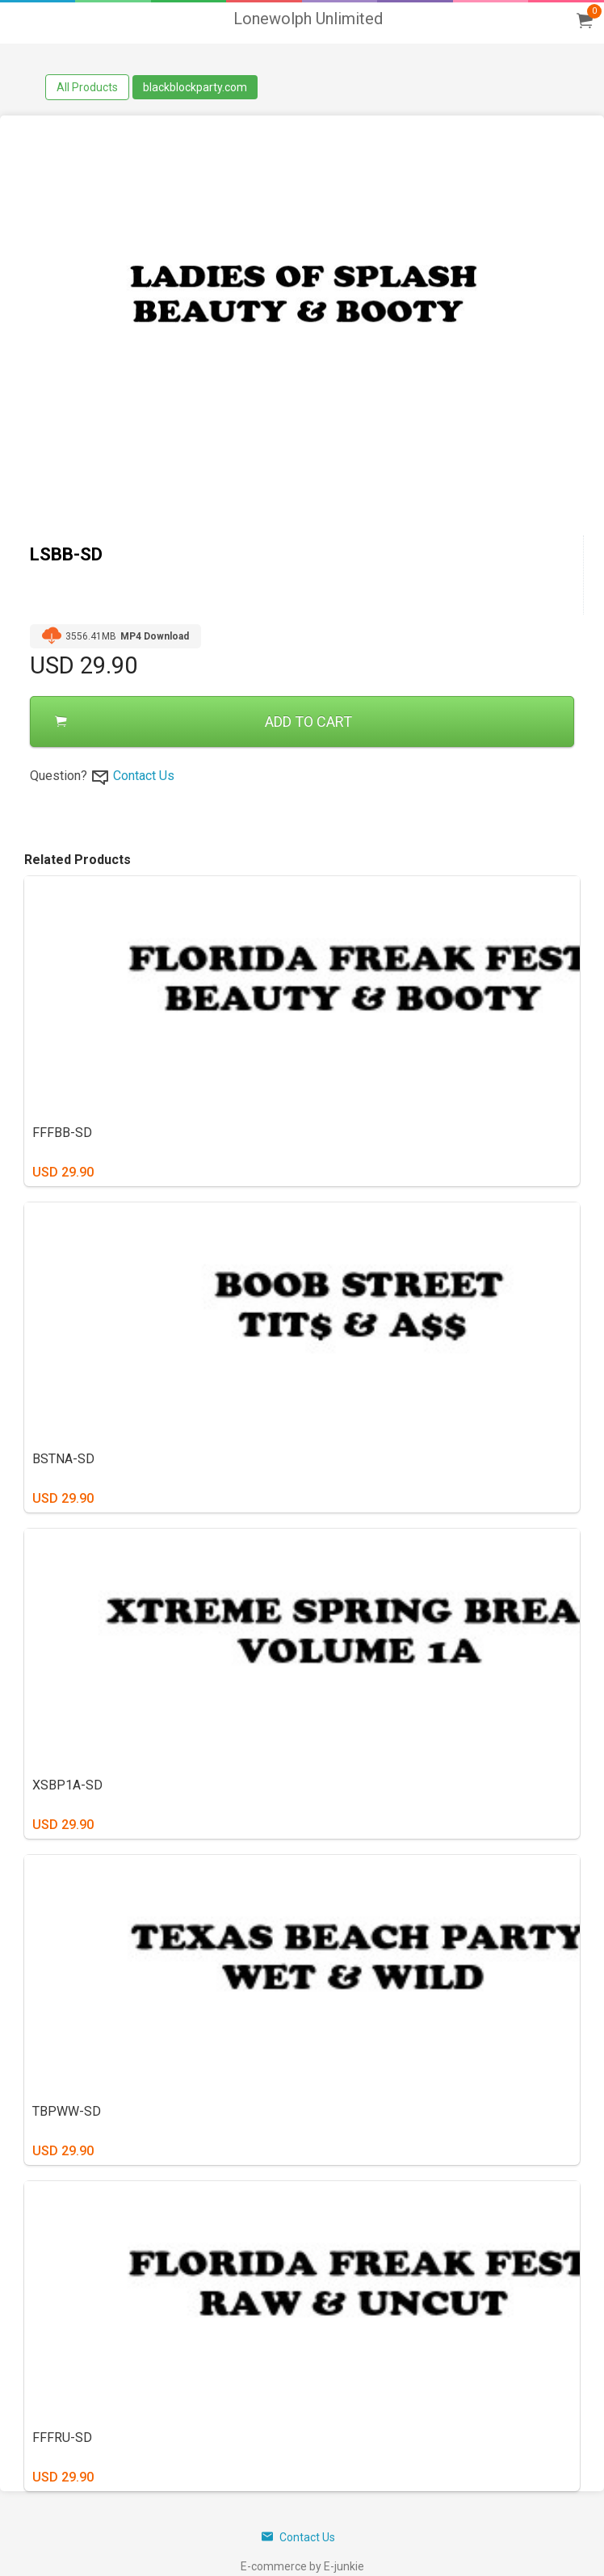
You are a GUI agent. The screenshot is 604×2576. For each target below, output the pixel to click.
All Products (87, 87)
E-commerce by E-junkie (302, 2566)
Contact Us (143, 775)
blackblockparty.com (195, 87)
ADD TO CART (203, 721)
